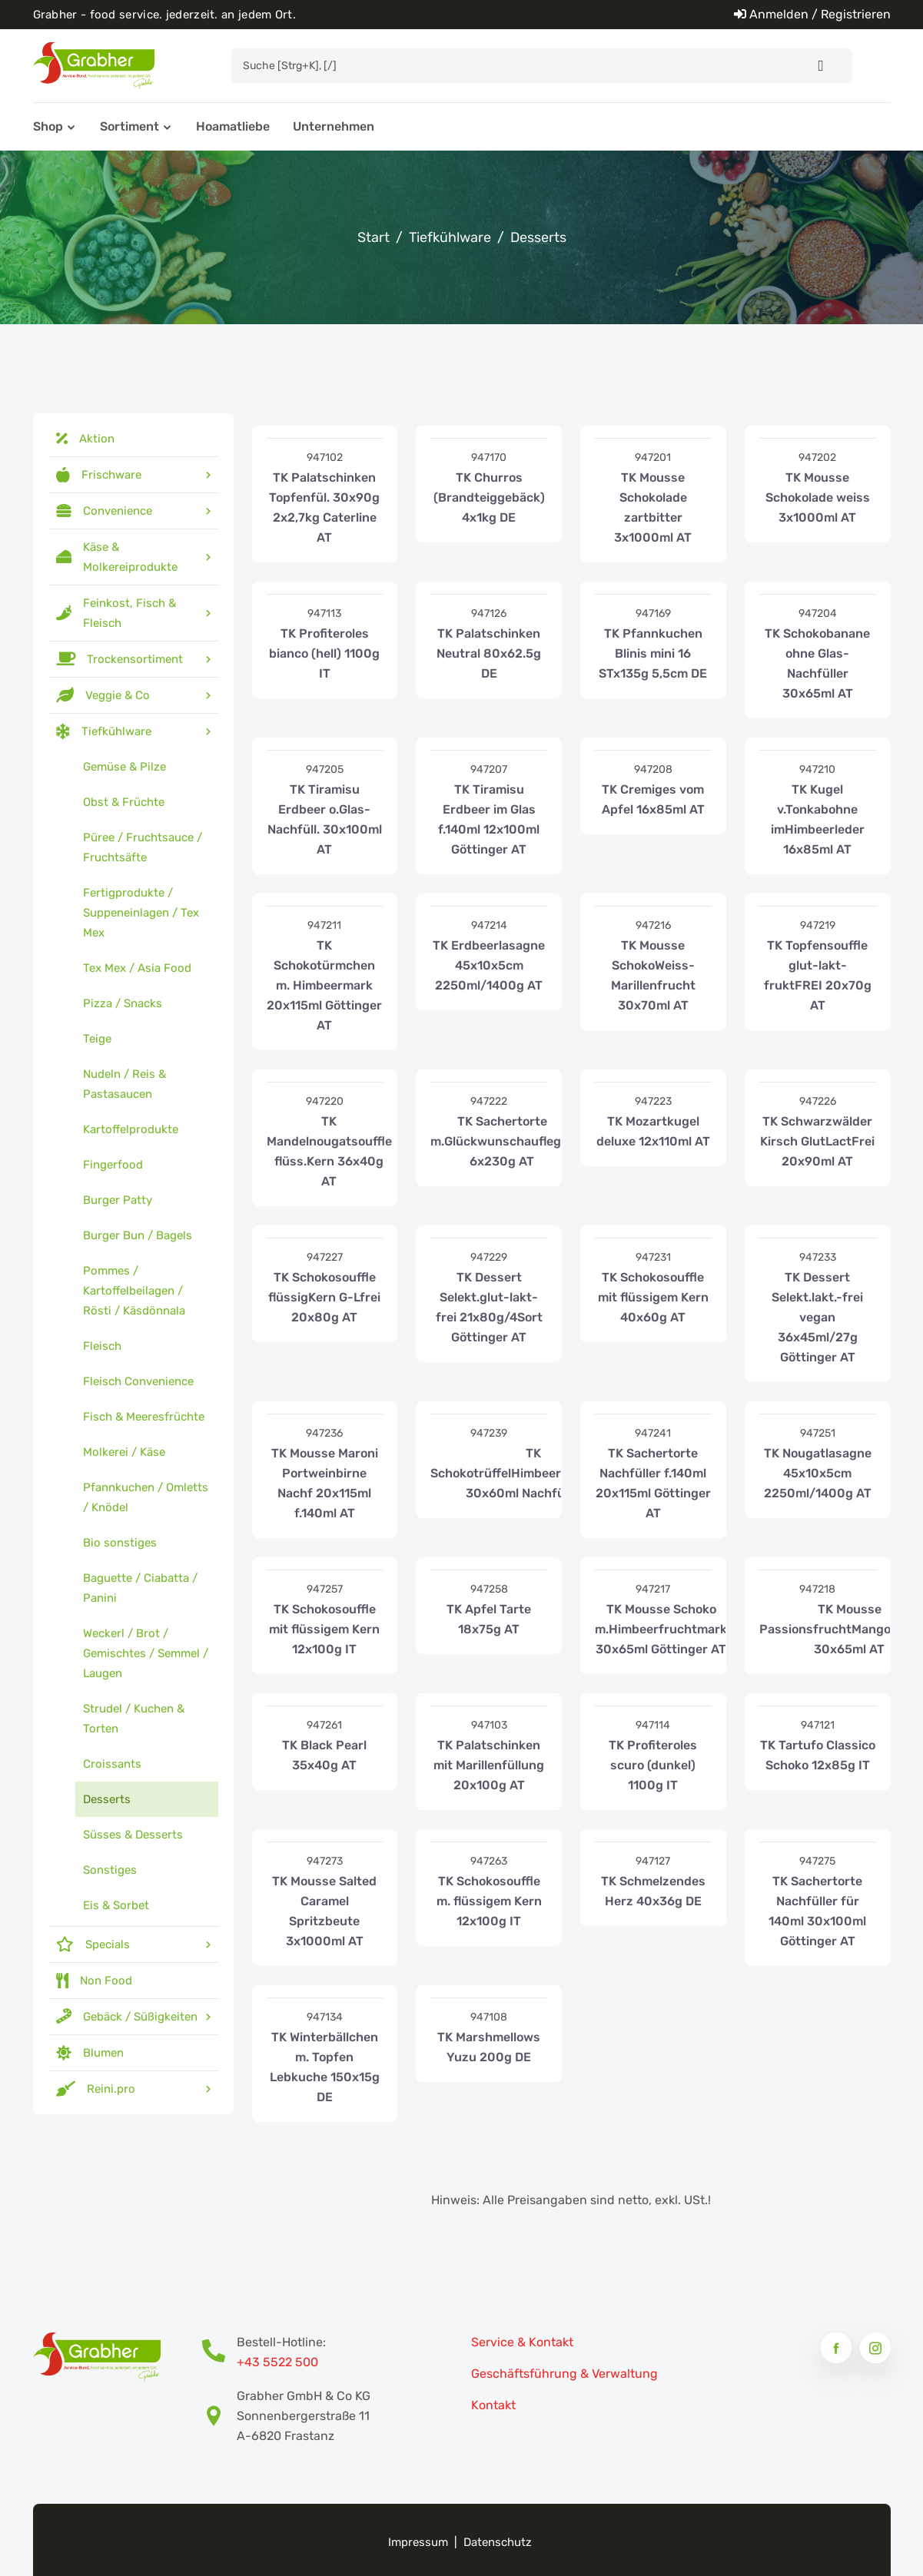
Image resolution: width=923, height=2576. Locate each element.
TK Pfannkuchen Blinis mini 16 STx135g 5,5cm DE (653, 653)
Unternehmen (333, 126)
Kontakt (493, 2405)
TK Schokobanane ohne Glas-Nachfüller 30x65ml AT (817, 663)
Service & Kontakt (522, 2342)
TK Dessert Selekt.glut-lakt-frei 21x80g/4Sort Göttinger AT (489, 1307)
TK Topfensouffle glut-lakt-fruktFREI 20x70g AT (818, 975)
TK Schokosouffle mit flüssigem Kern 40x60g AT (653, 1297)
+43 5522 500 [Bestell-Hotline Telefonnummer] (277, 2362)
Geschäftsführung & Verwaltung (564, 2373)
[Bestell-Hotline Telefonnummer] (219, 2352)
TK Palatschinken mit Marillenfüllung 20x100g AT (488, 1765)
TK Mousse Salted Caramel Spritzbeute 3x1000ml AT (324, 1911)
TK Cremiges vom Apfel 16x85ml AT (653, 799)
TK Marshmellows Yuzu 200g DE (488, 2047)
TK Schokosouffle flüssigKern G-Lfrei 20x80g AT (324, 1297)
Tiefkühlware (450, 237)
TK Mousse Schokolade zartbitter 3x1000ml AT (653, 507)
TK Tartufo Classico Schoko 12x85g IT (817, 1755)
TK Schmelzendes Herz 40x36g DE (653, 1891)
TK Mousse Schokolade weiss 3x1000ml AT (817, 497)
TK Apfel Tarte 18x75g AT (489, 1619)
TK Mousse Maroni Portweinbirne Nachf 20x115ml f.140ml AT (324, 1483)
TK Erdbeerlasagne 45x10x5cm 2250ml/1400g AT (489, 965)
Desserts (538, 237)
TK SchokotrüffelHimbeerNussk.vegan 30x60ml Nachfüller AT (533, 1473)
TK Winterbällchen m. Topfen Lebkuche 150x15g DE (325, 2067)
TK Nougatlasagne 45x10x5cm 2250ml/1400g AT (818, 1473)
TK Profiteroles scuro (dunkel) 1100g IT (653, 1765)
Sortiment (129, 126)
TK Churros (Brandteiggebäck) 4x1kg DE (489, 497)
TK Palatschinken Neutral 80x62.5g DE (489, 653)
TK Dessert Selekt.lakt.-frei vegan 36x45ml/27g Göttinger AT (817, 1317)
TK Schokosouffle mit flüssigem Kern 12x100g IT (324, 1629)
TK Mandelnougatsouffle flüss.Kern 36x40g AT (329, 1151)
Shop (48, 126)
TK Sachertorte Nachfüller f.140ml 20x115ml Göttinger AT (653, 1483)
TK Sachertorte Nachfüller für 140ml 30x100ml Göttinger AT (817, 1911)
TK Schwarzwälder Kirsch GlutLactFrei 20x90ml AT (817, 1141)
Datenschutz (497, 2542)
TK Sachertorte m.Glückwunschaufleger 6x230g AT (501, 1141)
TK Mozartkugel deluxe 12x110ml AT (653, 1131)
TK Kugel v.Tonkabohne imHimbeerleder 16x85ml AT (818, 819)
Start (373, 237)
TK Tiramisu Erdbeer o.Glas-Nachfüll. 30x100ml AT (324, 819)
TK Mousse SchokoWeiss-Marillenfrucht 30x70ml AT (653, 975)
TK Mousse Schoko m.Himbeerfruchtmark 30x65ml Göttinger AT (661, 1629)
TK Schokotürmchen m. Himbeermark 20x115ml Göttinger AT (324, 985)
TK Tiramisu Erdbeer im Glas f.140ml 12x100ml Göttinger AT (489, 819)
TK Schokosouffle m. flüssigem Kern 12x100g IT (489, 1901)
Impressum (418, 2542)
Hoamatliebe (233, 126)
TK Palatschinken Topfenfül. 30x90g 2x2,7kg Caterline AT (324, 507)
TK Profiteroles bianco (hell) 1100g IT (324, 653)
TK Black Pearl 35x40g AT (324, 1755)
